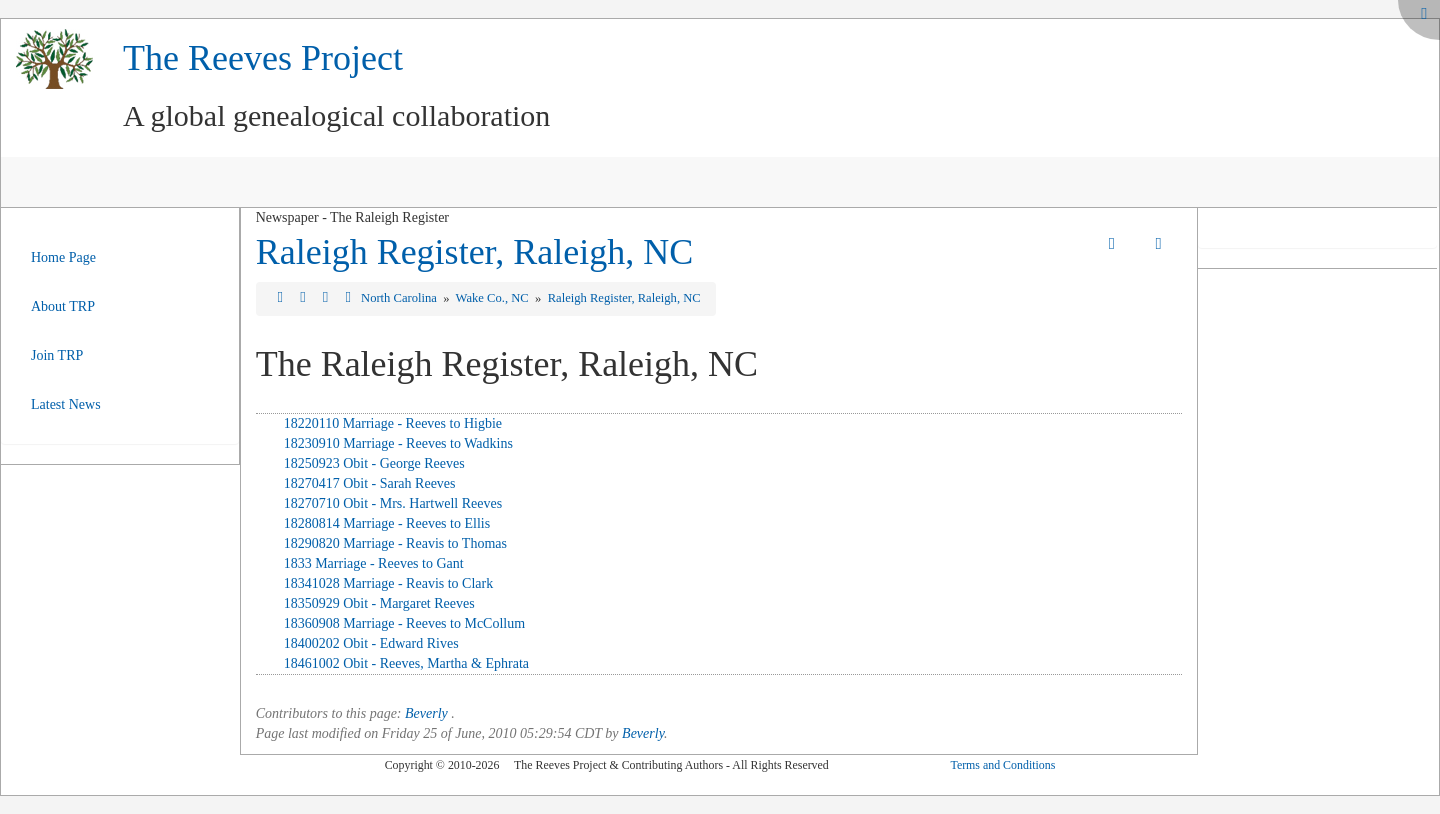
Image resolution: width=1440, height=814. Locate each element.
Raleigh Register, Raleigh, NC (474, 252)
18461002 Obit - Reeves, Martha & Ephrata (406, 663)
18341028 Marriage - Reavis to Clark (389, 583)
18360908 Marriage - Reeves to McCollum (404, 623)
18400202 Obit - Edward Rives (371, 643)
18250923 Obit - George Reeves (374, 463)
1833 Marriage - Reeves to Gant (374, 563)
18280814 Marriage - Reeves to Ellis (387, 523)
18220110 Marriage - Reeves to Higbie (393, 423)
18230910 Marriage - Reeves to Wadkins (398, 443)
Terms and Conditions (1002, 765)
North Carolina (400, 298)
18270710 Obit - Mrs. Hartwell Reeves (393, 503)
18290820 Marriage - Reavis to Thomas (395, 543)
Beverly (426, 713)
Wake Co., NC (494, 298)
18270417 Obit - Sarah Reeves (370, 483)
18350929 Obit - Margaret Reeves (379, 603)
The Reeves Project (263, 58)
